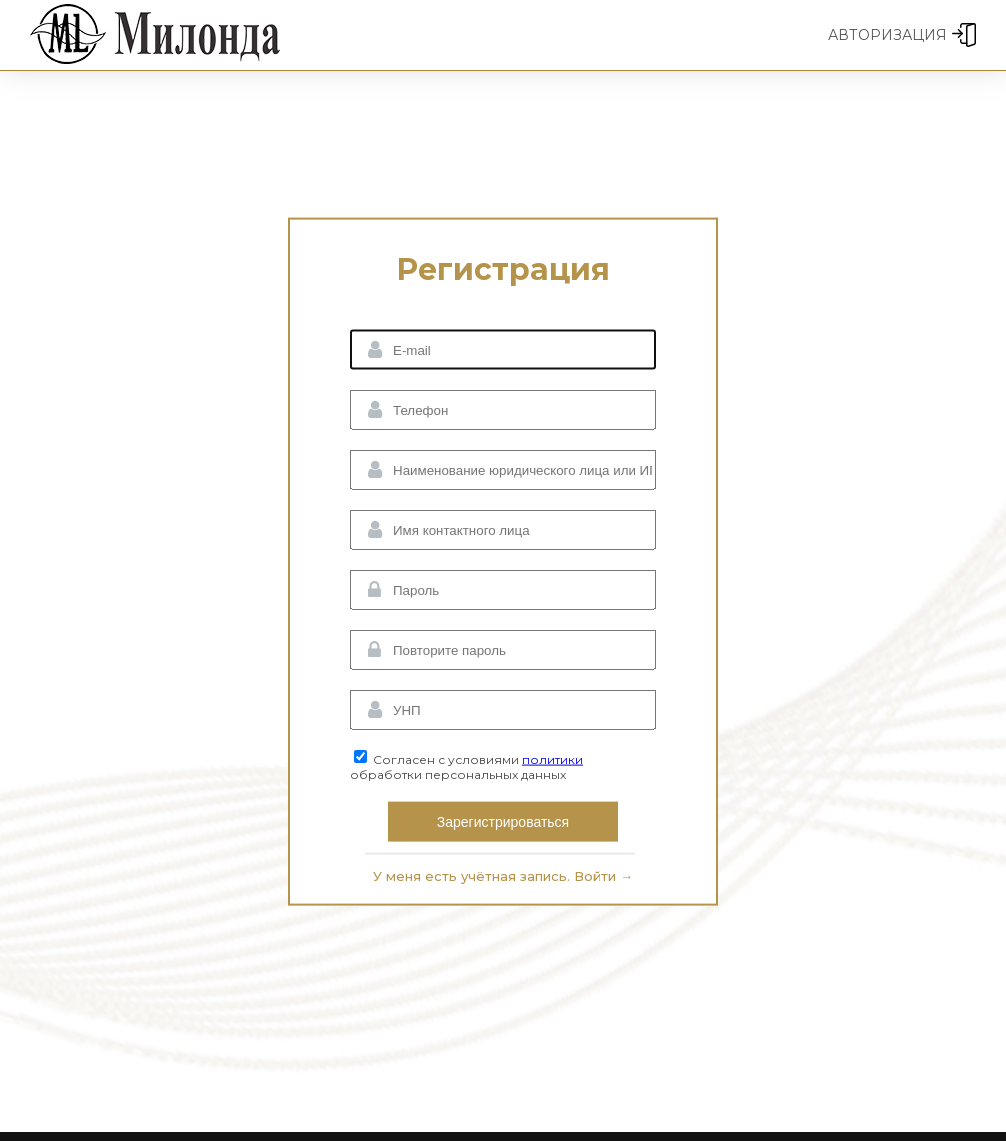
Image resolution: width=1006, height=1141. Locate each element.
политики (552, 759)
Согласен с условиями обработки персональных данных (466, 767)
